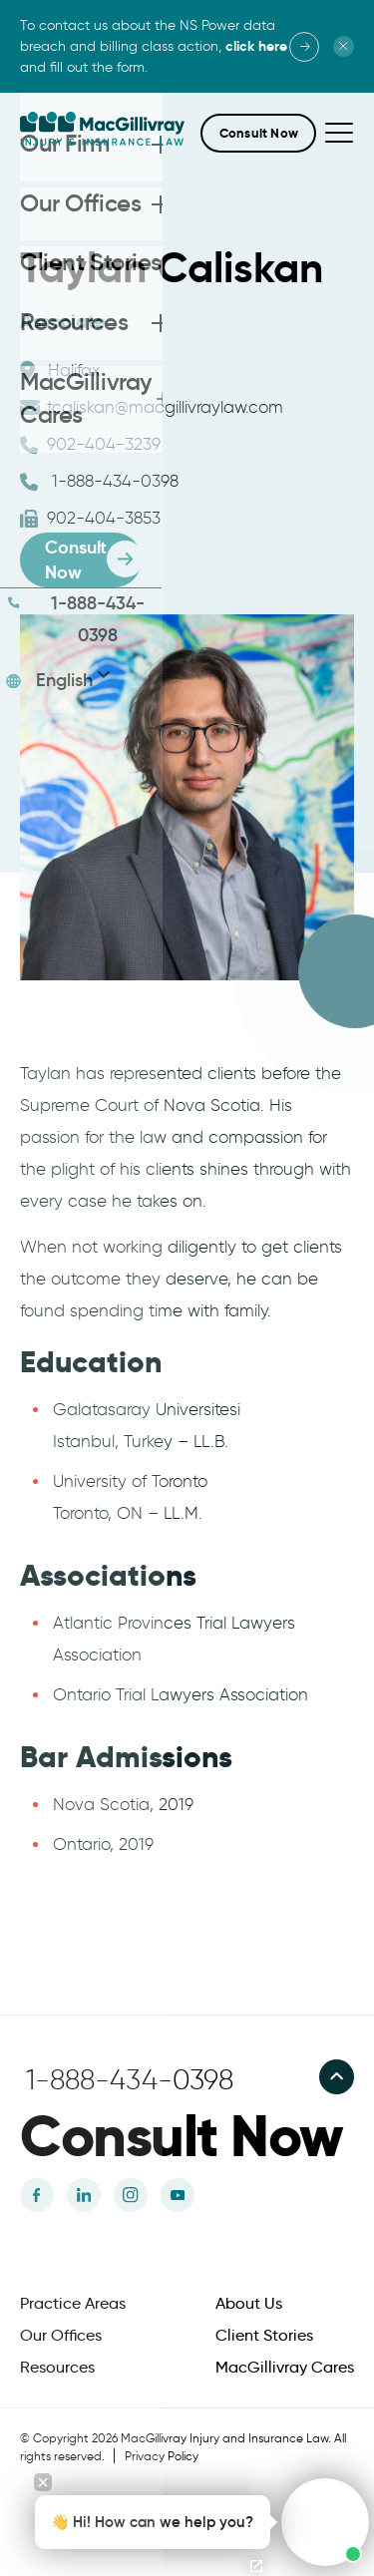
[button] (258, 133)
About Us (248, 2304)
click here (256, 46)
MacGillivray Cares (284, 2368)
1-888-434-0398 (99, 481)
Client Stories (264, 2336)
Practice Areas (73, 2304)
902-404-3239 (90, 444)
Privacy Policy (161, 2455)
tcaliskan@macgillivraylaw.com (151, 407)
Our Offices (61, 2336)
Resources (57, 2368)
